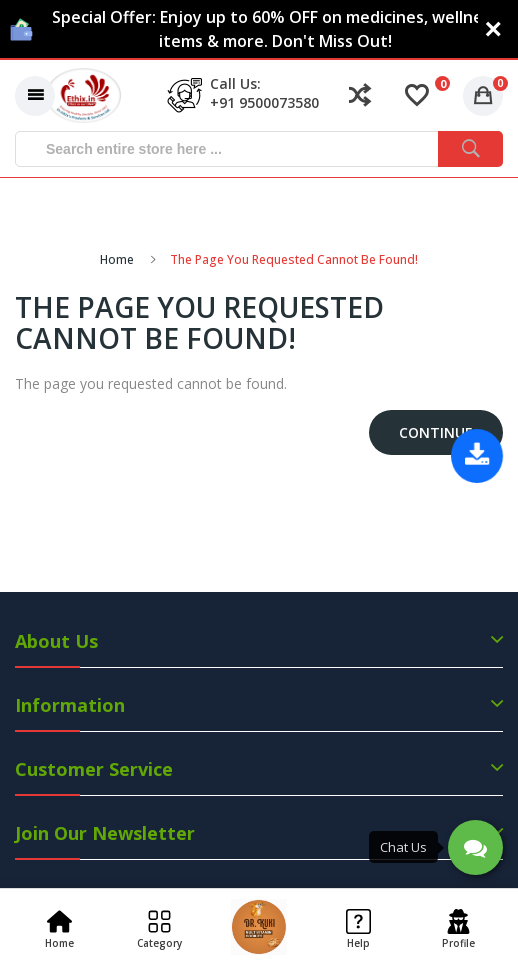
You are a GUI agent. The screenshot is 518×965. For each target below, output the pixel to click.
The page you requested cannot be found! (294, 259)
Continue (436, 432)
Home (117, 259)
